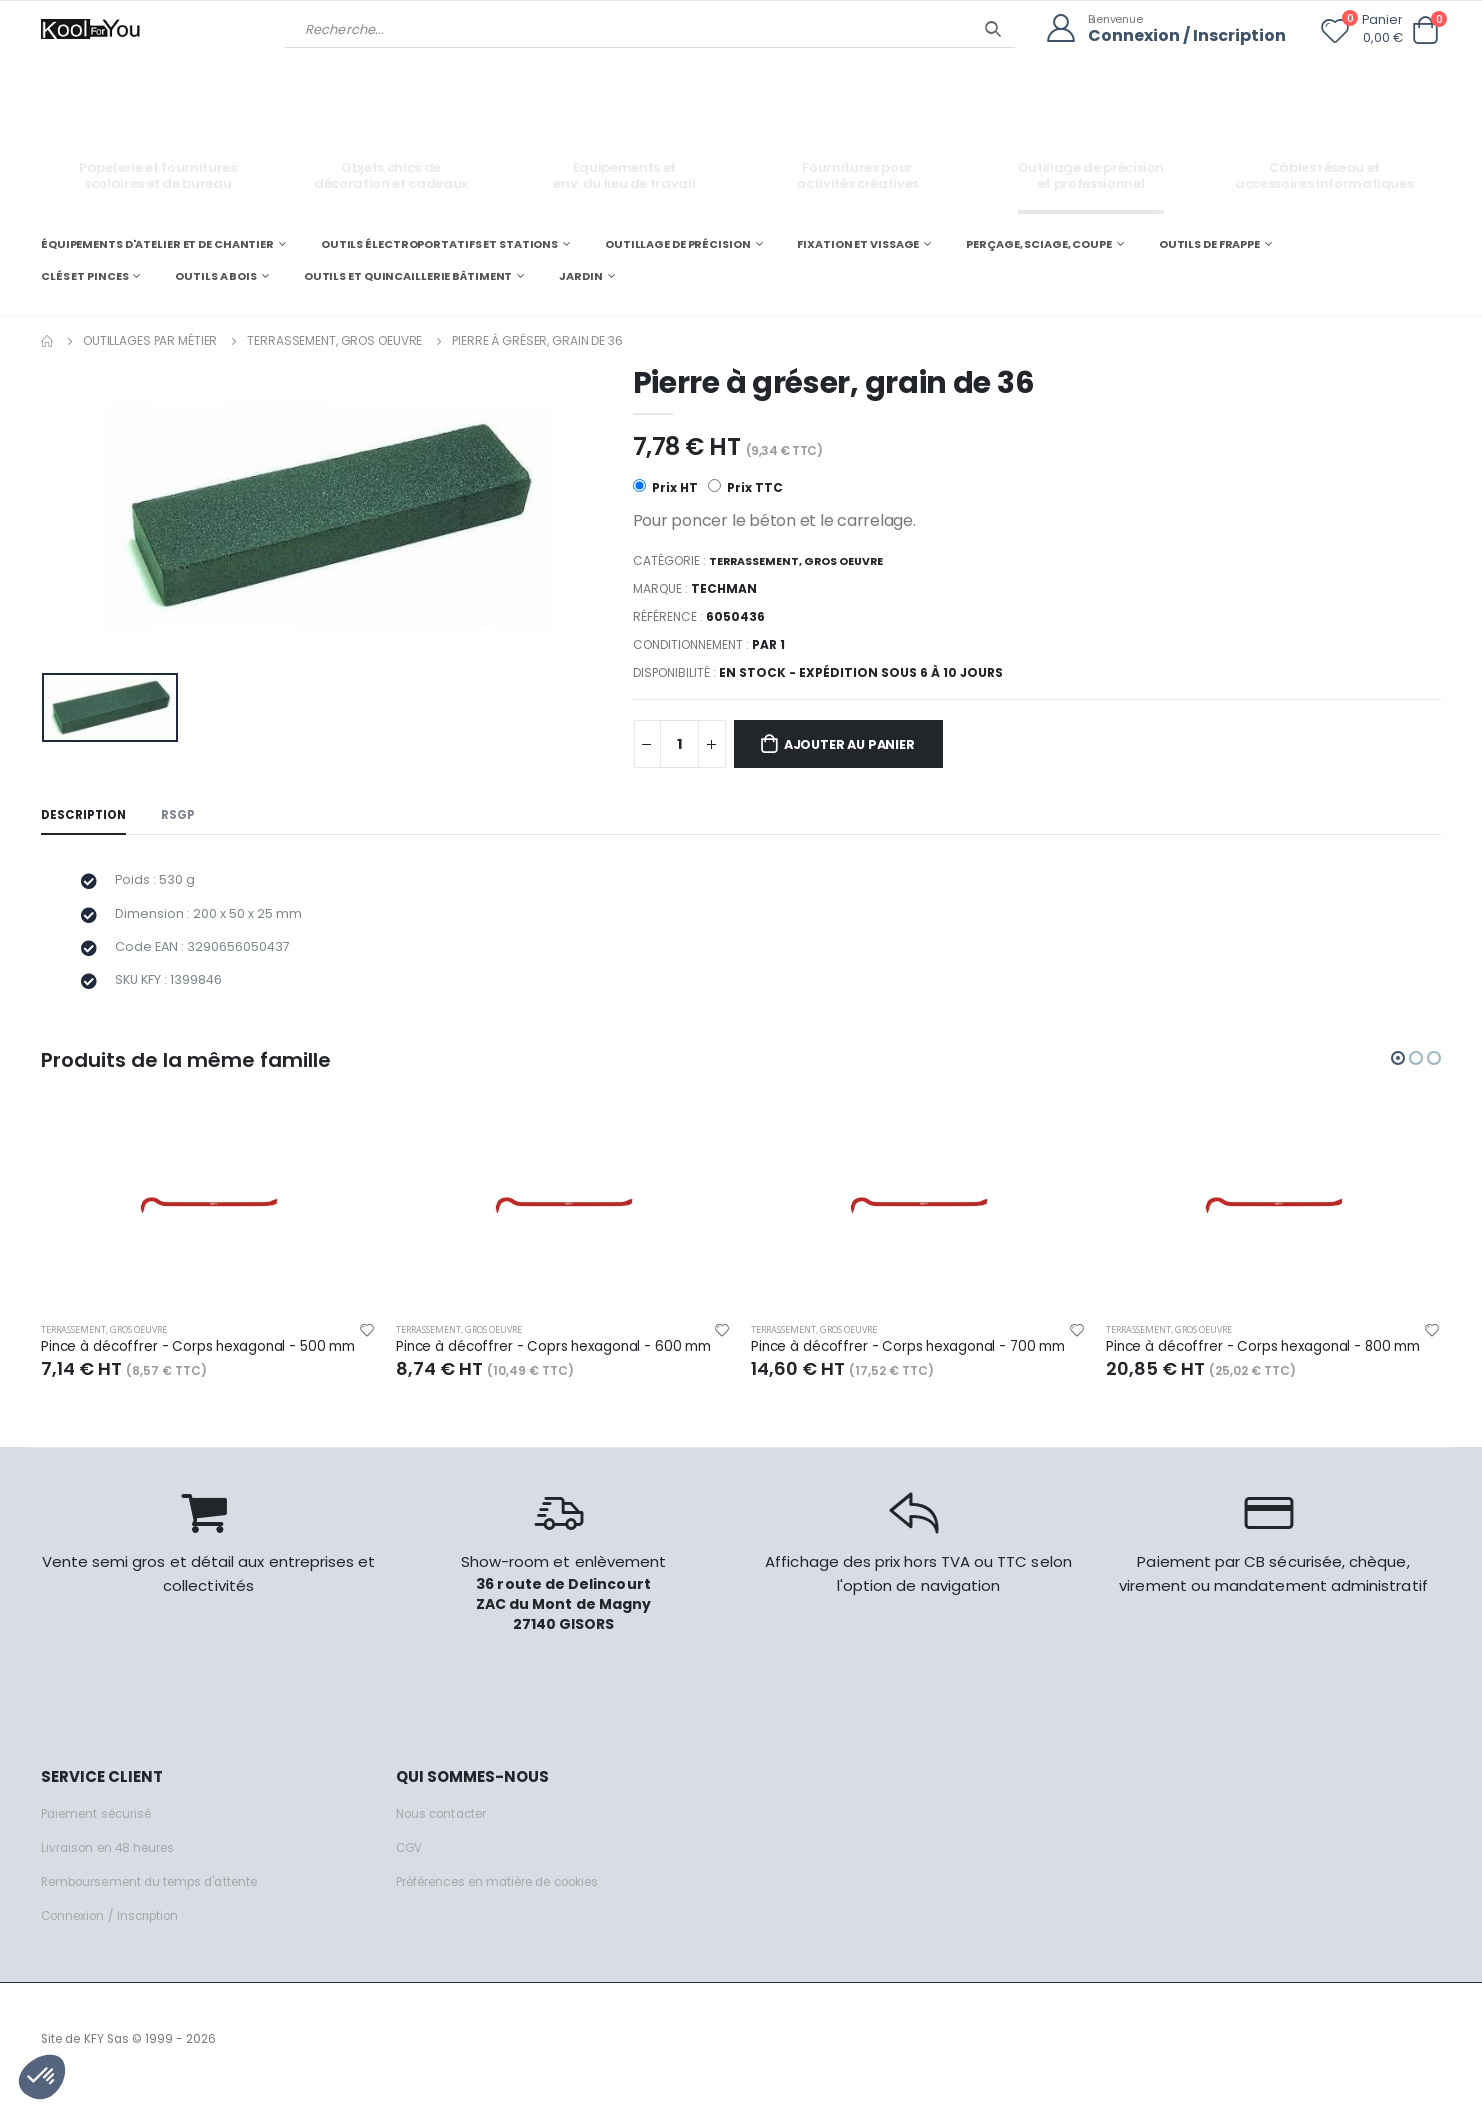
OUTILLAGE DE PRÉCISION (678, 242)
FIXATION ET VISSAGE (858, 242)
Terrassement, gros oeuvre (334, 338)
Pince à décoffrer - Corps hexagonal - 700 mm (918, 1362)
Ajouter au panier (865, 745)
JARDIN (580, 274)
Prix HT (665, 486)
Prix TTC (746, 486)
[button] (1425, 29)
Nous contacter (446, 1829)
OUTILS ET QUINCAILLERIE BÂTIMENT (408, 274)
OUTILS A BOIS (216, 274)
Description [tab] (87, 817)
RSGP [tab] (187, 817)
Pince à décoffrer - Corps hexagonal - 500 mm (208, 1362)
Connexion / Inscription (1180, 35)
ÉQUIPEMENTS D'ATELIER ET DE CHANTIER (157, 242)
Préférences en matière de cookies (513, 1897)
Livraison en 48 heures (114, 1863)
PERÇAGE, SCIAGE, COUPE (1039, 242)
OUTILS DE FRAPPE (1209, 242)
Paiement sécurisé (102, 1829)
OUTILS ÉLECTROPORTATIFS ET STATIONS (439, 242)
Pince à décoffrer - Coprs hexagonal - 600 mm (563, 1362)
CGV (410, 1863)
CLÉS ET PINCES (84, 274)
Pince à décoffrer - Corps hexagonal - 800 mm (1273, 1362)
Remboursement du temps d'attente (161, 1897)
